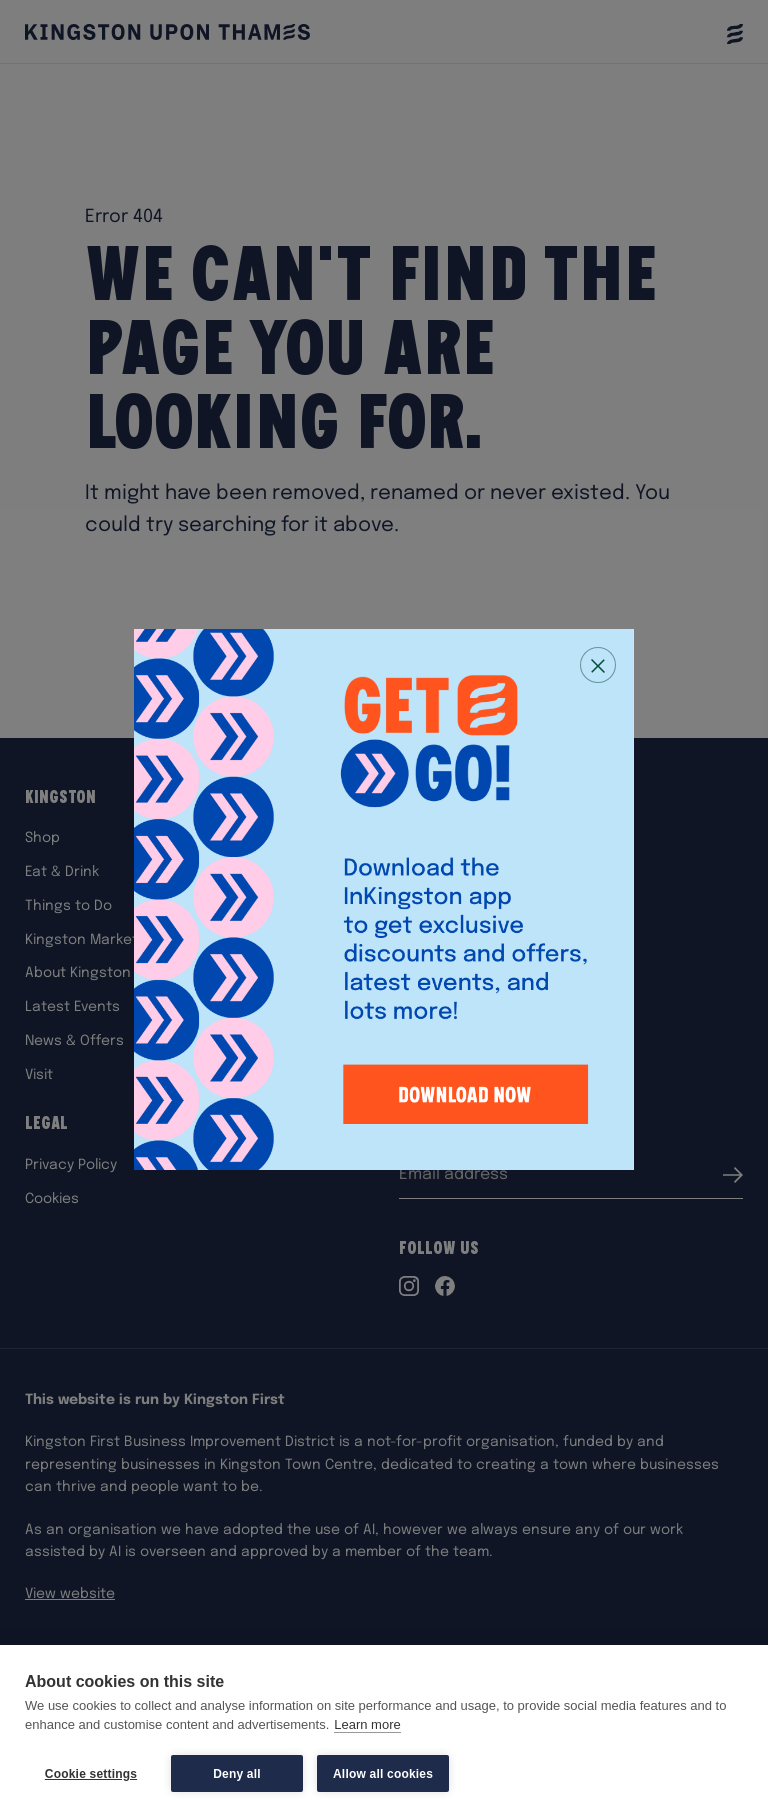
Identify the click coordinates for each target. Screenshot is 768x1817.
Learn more (367, 1725)
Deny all (237, 1774)
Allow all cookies (383, 1774)
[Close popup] (598, 665)
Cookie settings (91, 1774)
